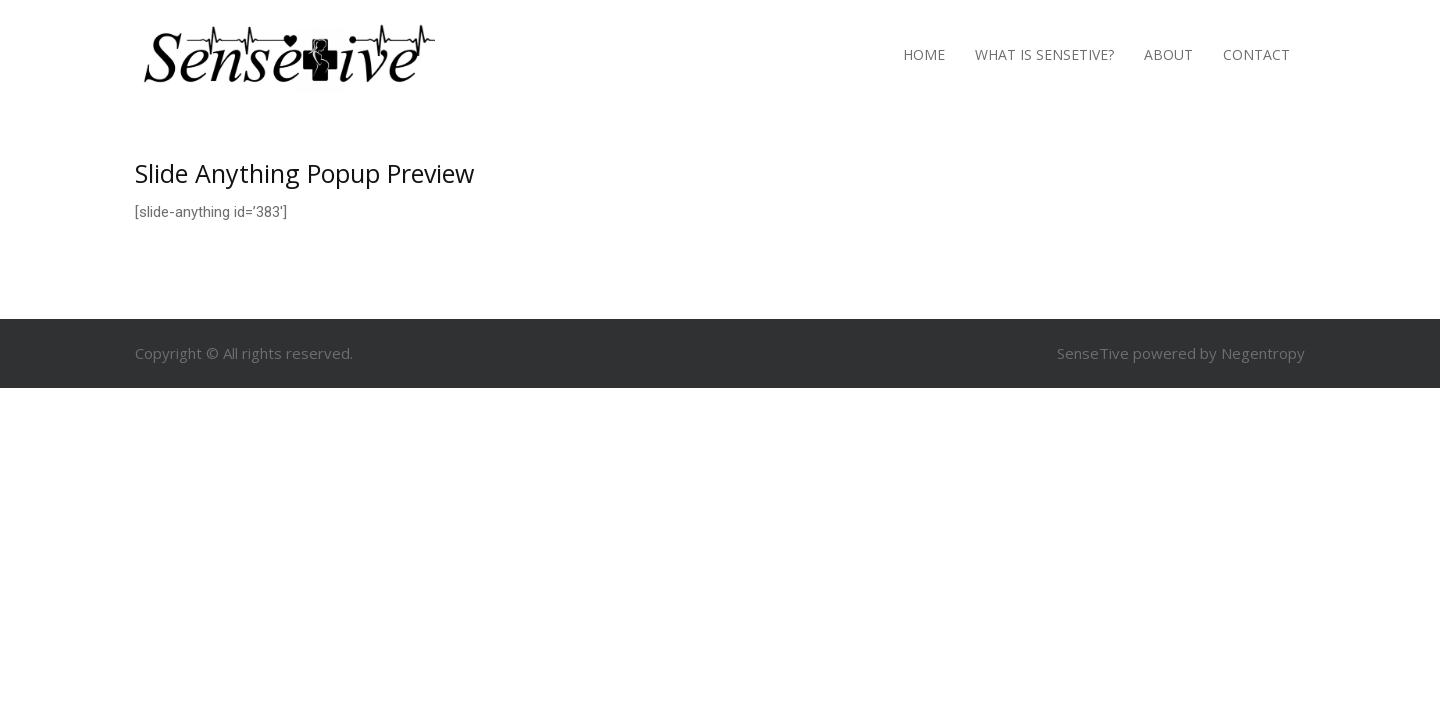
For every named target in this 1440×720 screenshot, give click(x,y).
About (1168, 54)
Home (924, 54)
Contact (1256, 54)
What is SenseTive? (1044, 54)
